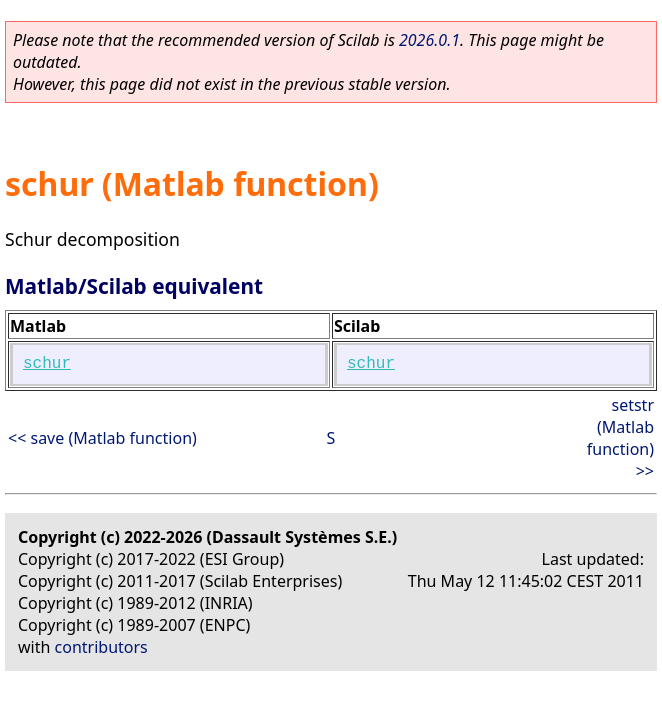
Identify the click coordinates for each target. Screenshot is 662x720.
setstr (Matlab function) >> (620, 438)
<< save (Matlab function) (102, 438)
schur (47, 364)
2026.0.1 (429, 40)
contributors (101, 647)
